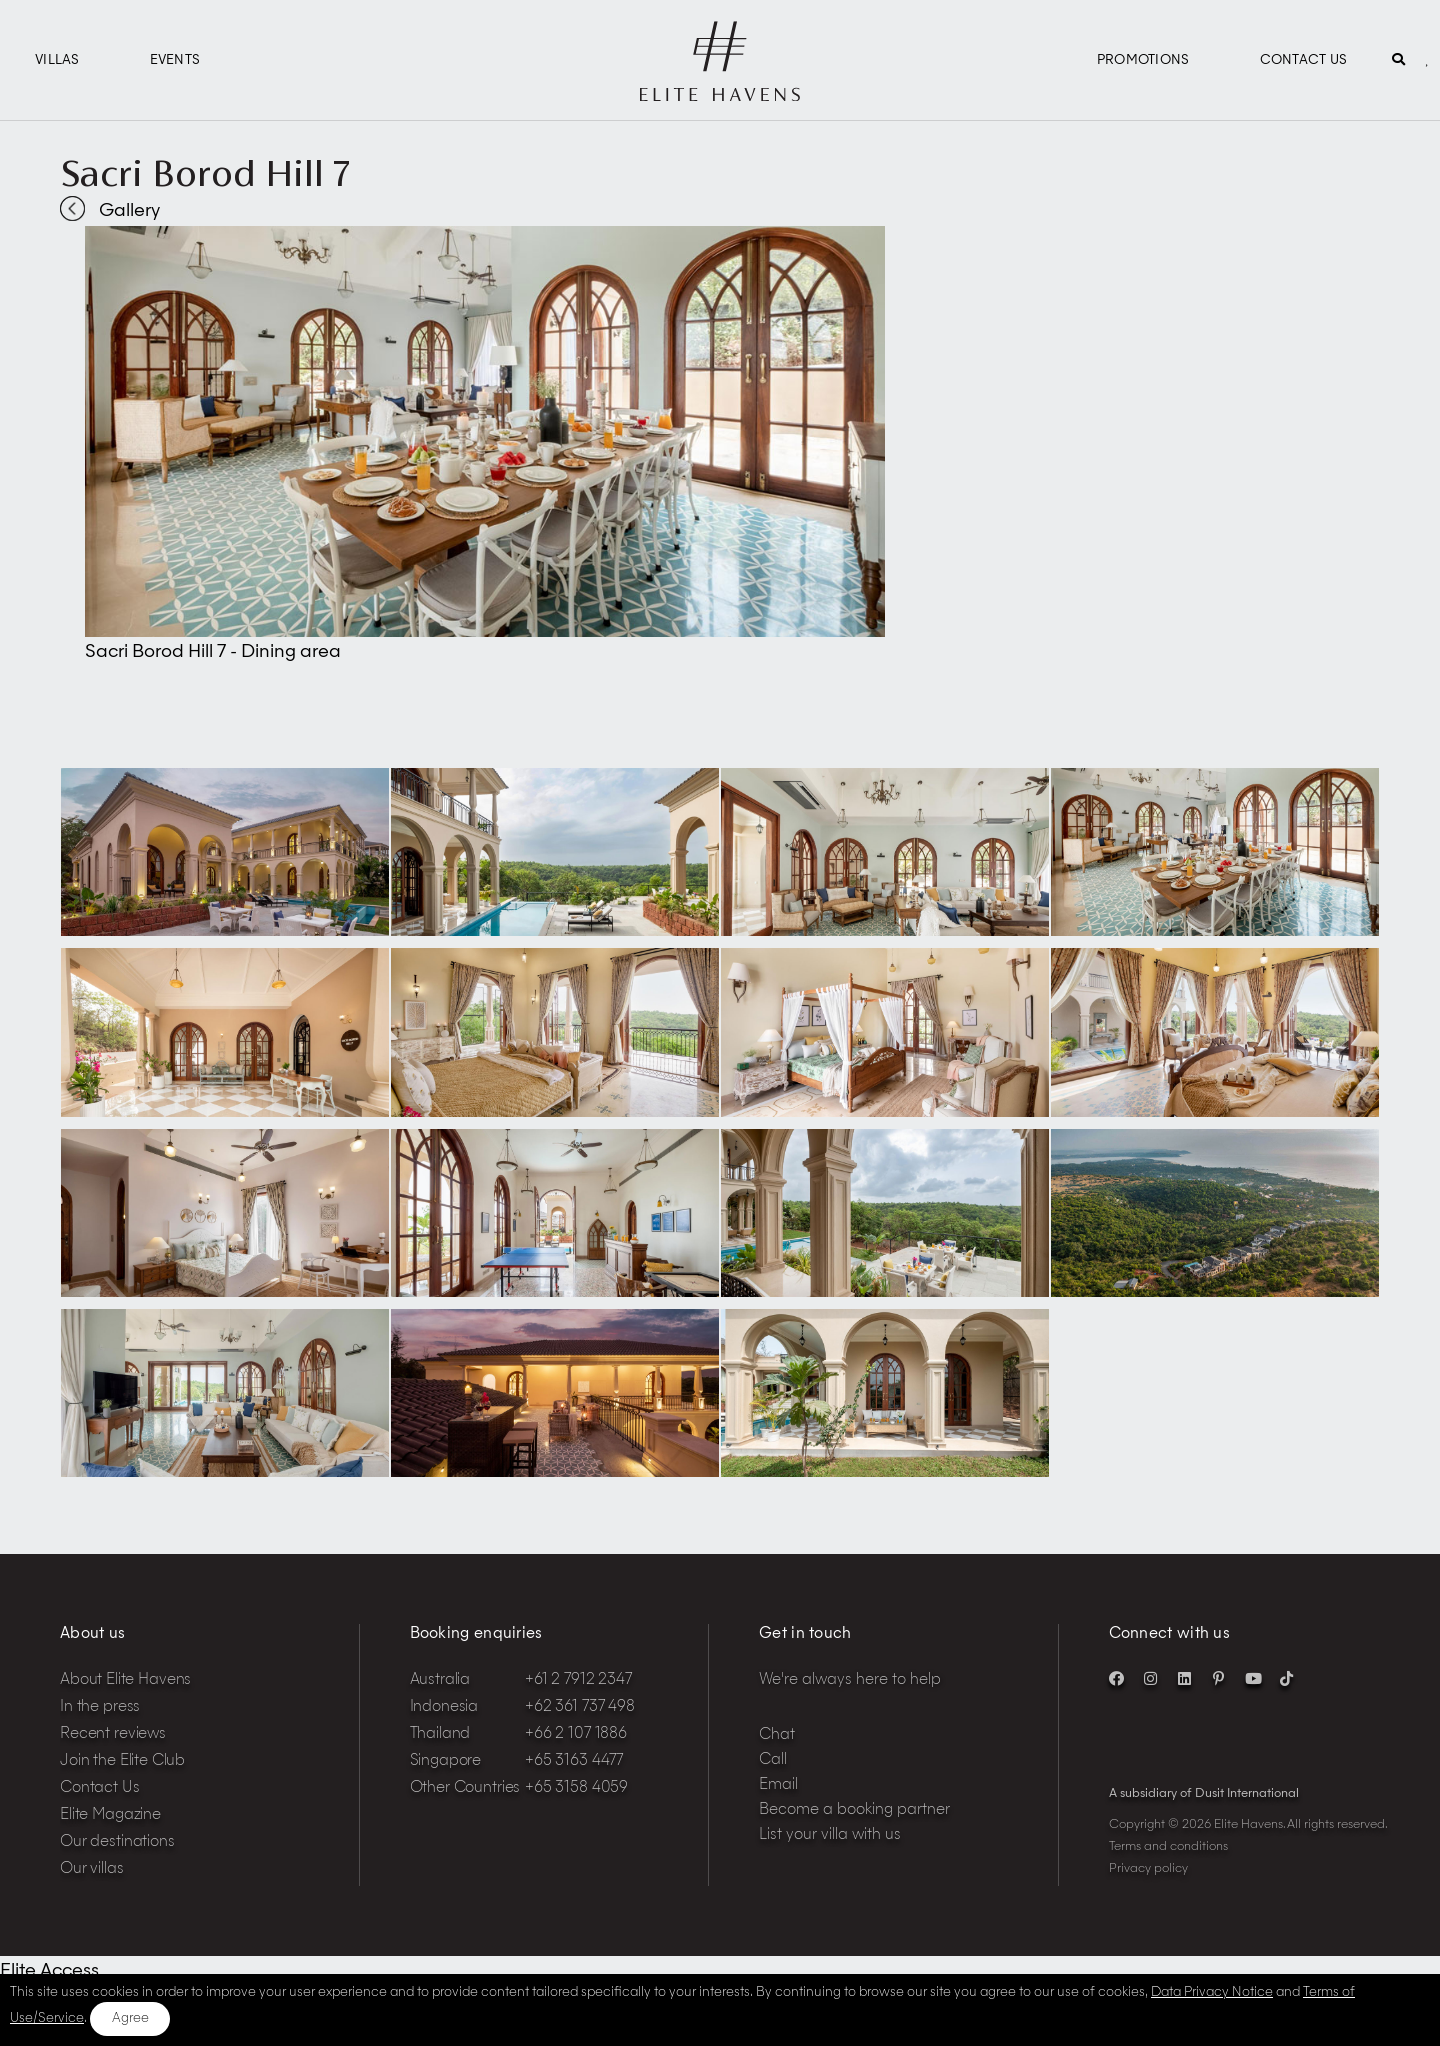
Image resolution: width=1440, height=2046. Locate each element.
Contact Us (1304, 60)
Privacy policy (1148, 1869)
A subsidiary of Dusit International (1204, 1794)
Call (773, 1760)
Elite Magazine (110, 1815)
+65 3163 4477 (574, 1761)
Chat (777, 1735)
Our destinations (117, 1842)
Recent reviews (113, 1734)
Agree (130, 2018)
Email (778, 1785)
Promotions (1143, 60)
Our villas (92, 1869)
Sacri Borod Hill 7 (205, 173)
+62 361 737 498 (580, 1707)
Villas (57, 60)
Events (175, 60)
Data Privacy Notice (1212, 1992)
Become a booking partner (854, 1810)
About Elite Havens (125, 1680)
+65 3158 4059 (576, 1788)
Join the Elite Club (122, 1761)
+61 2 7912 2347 (578, 1680)
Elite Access (49, 1971)
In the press (100, 1707)
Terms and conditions (1168, 1847)
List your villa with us (830, 1835)
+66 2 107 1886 (576, 1734)
